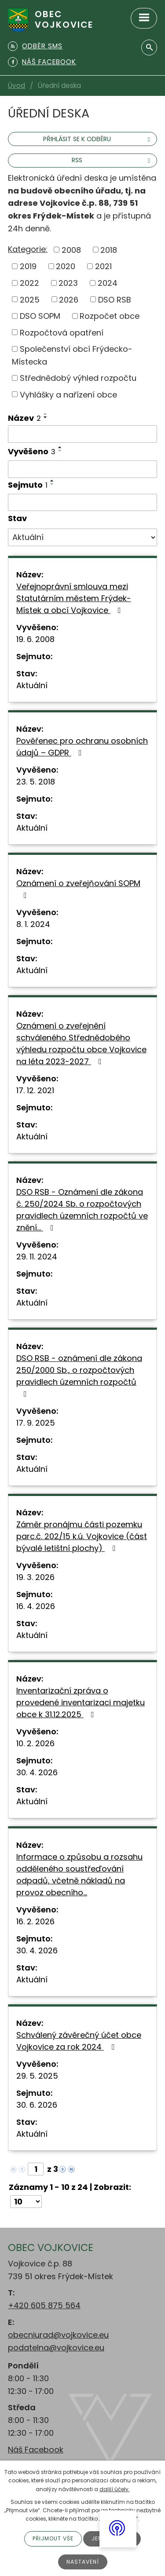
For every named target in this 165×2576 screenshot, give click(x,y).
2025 (30, 299)
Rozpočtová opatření (61, 332)
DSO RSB (114, 299)
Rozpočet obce (109, 315)
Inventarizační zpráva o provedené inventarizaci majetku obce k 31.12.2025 (80, 1702)
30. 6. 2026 (36, 2104)
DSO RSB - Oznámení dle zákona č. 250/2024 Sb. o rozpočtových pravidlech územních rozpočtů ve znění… (82, 1209)
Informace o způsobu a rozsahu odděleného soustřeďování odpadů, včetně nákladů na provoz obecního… (79, 1874)
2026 (68, 299)
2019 (28, 266)
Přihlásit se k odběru (98, 139)
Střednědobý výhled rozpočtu (78, 377)
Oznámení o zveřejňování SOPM (78, 888)
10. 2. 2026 (35, 1743)
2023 (68, 282)
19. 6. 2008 (35, 639)
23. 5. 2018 (35, 781)
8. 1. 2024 (33, 924)
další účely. (114, 2489)
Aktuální (32, 685)
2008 (71, 249)
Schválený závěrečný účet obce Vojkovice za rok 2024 (78, 2040)
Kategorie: (28, 249)
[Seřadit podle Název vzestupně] (46, 414)
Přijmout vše (53, 2538)
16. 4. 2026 (35, 1606)
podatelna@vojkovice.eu (56, 2347)
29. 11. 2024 (36, 1256)
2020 (65, 266)
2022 (29, 282)
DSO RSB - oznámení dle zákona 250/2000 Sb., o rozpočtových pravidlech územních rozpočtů (79, 1375)
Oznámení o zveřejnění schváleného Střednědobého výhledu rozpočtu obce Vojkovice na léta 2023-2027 (81, 1043)
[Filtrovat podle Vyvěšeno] (82, 469)
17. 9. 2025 (35, 1422)
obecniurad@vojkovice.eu (58, 2334)
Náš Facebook (35, 2449)
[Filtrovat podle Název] (82, 434)
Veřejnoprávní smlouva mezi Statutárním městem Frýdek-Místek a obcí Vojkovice (73, 598)
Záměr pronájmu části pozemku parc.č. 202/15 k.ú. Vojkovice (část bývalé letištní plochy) (81, 1536)
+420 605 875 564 (44, 2305)
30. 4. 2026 (37, 1772)
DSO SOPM (40, 315)
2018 (108, 249)
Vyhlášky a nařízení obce (68, 394)
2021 (103, 266)
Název (24, 417)
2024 (107, 282)
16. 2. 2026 (35, 1921)
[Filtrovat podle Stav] (82, 537)
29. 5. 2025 (37, 2075)
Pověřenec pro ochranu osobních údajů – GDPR (82, 746)
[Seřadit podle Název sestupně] (46, 417)
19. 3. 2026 (35, 1577)
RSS (112, 160)
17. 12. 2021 (35, 1090)
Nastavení (82, 2561)
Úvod (16, 85)
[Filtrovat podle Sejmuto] (82, 502)
